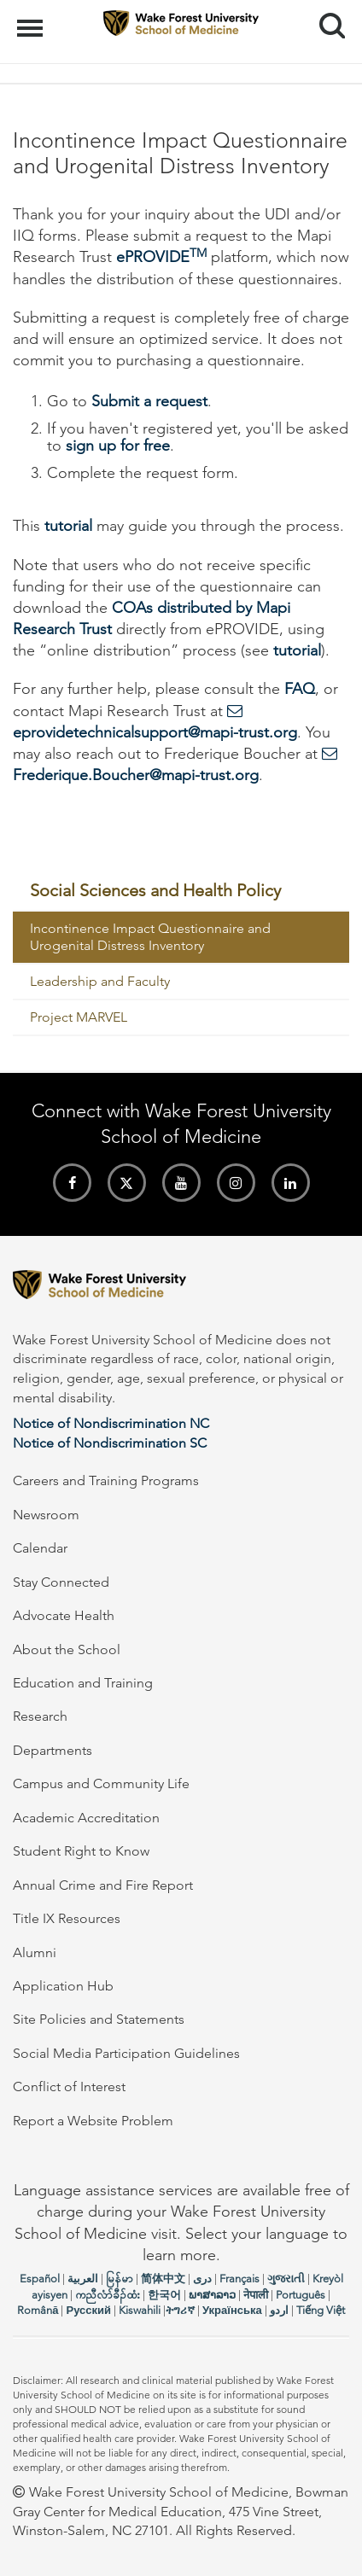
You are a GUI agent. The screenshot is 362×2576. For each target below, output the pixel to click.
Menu (32, 19)
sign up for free (118, 445)
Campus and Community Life (101, 1783)
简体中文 (163, 2278)
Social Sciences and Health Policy (155, 890)
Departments (52, 1750)
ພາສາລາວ (212, 2294)
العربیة (82, 2278)
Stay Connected (61, 1582)
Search (326, 19)
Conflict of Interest (69, 2086)
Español (40, 2278)
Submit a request (149, 401)
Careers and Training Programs (106, 1480)
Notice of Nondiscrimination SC (110, 1443)
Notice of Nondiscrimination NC (111, 1423)
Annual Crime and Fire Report (103, 1885)
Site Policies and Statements (98, 2019)
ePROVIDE (161, 257)
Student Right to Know (81, 1851)
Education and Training (83, 1683)
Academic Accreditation (86, 1818)
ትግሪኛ (180, 2310)
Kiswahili (140, 2310)
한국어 (164, 2294)
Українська (232, 2310)
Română (37, 2310)
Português (300, 2294)
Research (40, 1716)
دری (202, 2278)
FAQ (299, 688)
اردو (279, 2310)
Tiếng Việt (320, 2310)
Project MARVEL (78, 1017)
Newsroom (46, 1515)
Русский (88, 2310)
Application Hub (63, 1986)
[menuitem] (181, 891)
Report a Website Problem (93, 2121)
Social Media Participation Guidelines (126, 2053)
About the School (66, 1649)
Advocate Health (63, 1615)
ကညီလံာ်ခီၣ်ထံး (107, 2294)
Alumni (34, 1952)
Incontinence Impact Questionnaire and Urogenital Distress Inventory (150, 936)
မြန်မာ (119, 2278)
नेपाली (255, 2294)
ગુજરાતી (286, 2278)
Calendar (40, 1548)
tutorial (68, 525)
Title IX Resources (66, 1918)
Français (239, 2278)
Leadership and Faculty (100, 981)
